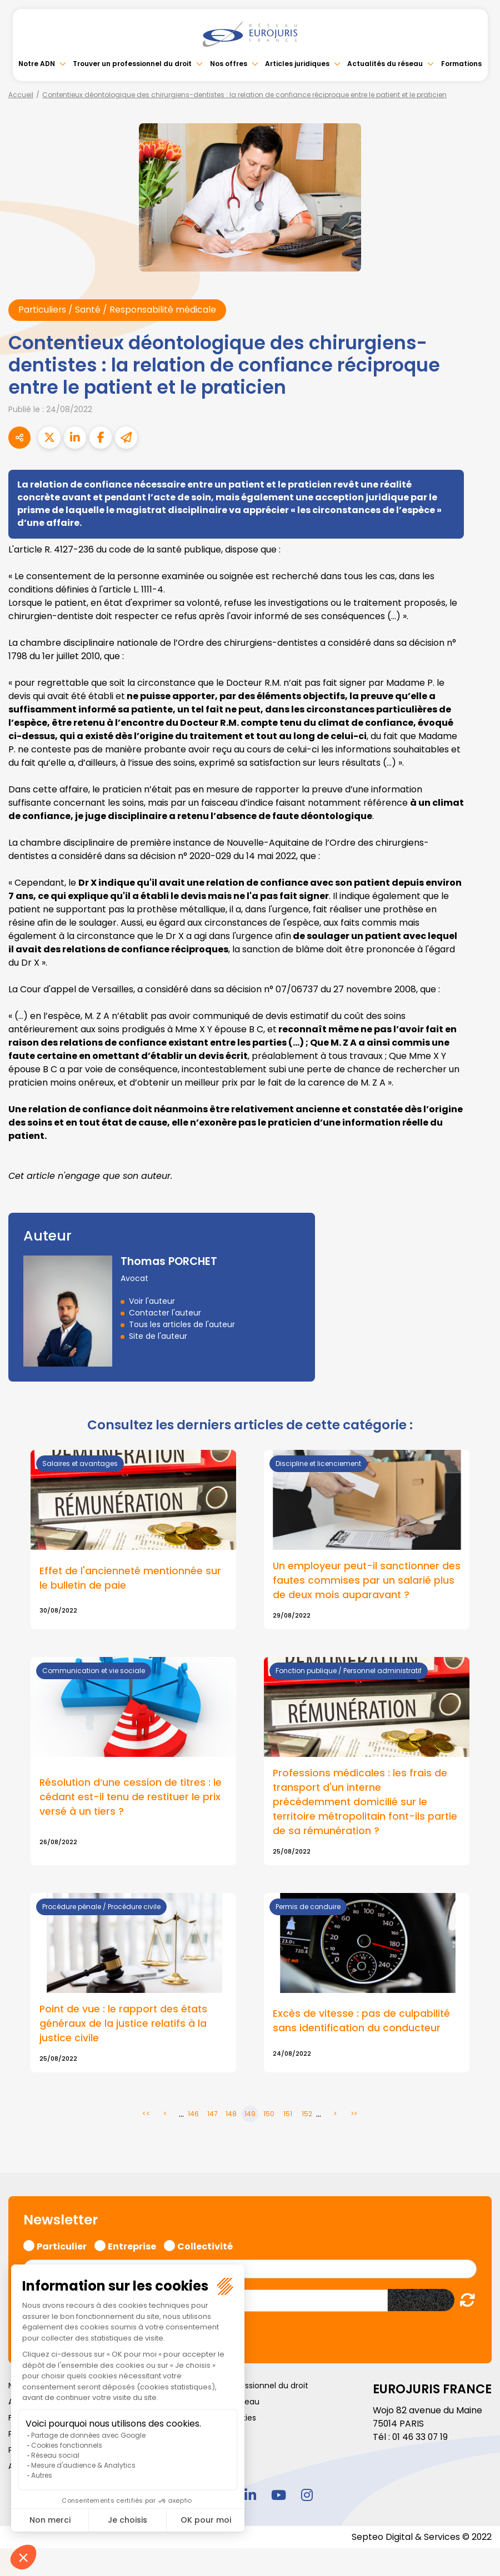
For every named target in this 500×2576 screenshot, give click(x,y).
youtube (278, 2495)
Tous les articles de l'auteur (182, 1324)
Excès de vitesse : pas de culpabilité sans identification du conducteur (362, 2022)
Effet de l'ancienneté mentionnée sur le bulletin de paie (131, 1578)
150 (268, 2115)
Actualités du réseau (385, 63)
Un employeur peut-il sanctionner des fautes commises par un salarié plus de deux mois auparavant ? (363, 1580)
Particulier (62, 2246)
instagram (306, 2495)
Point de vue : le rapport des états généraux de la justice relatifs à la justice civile (124, 2024)
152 (307, 2115)
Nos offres (228, 63)
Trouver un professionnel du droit (132, 63)
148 (231, 2115)
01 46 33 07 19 (421, 2438)
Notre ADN (36, 63)
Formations (461, 63)
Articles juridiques (297, 63)
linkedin (250, 2495)
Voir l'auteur (152, 1301)
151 (287, 2115)
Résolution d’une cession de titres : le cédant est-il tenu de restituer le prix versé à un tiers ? (131, 1797)
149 (250, 2115)
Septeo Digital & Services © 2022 (421, 2538)
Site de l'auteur (158, 1336)
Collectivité (205, 2246)
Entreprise (132, 2246)
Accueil (20, 94)
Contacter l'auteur (165, 1312)
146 (193, 2115)
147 (212, 2115)
